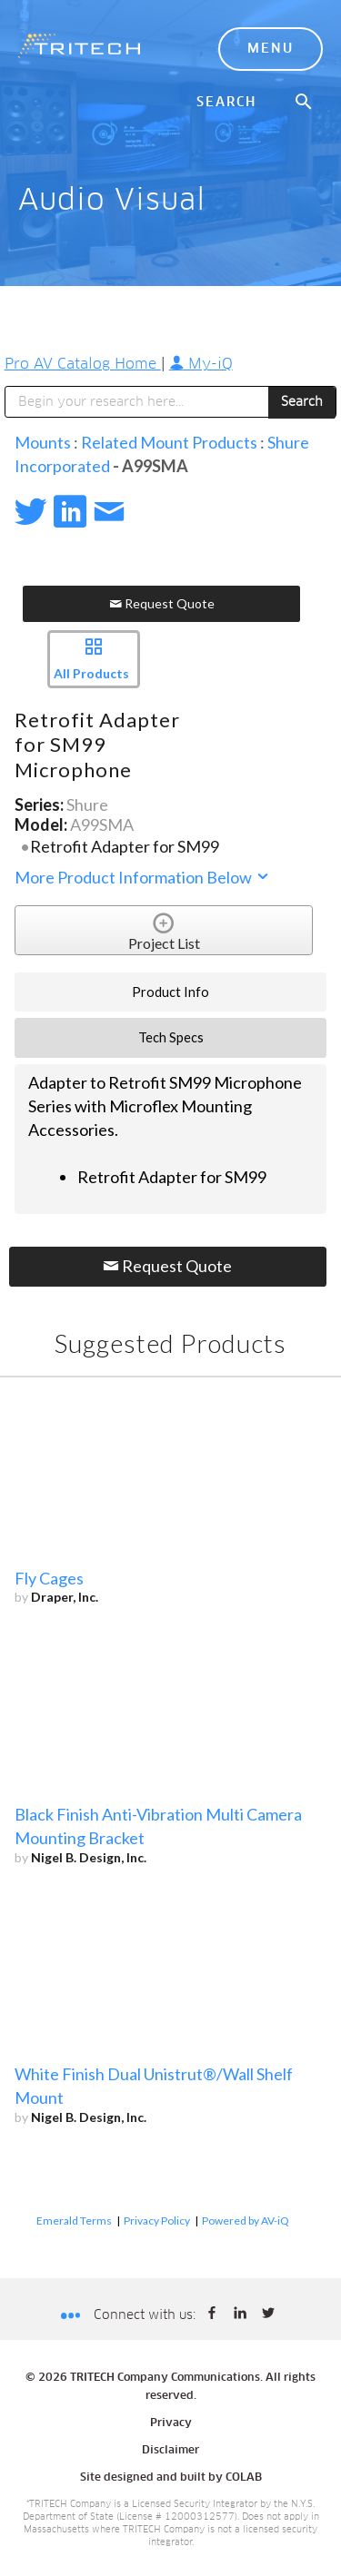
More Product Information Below (143, 877)
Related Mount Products (169, 442)
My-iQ (201, 364)
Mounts (43, 442)
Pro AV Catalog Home (83, 364)
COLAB (244, 2477)
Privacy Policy (157, 2220)
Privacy (171, 2423)
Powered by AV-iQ (245, 2220)
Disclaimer (170, 2450)
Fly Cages (49, 1578)
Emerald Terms (74, 2220)
